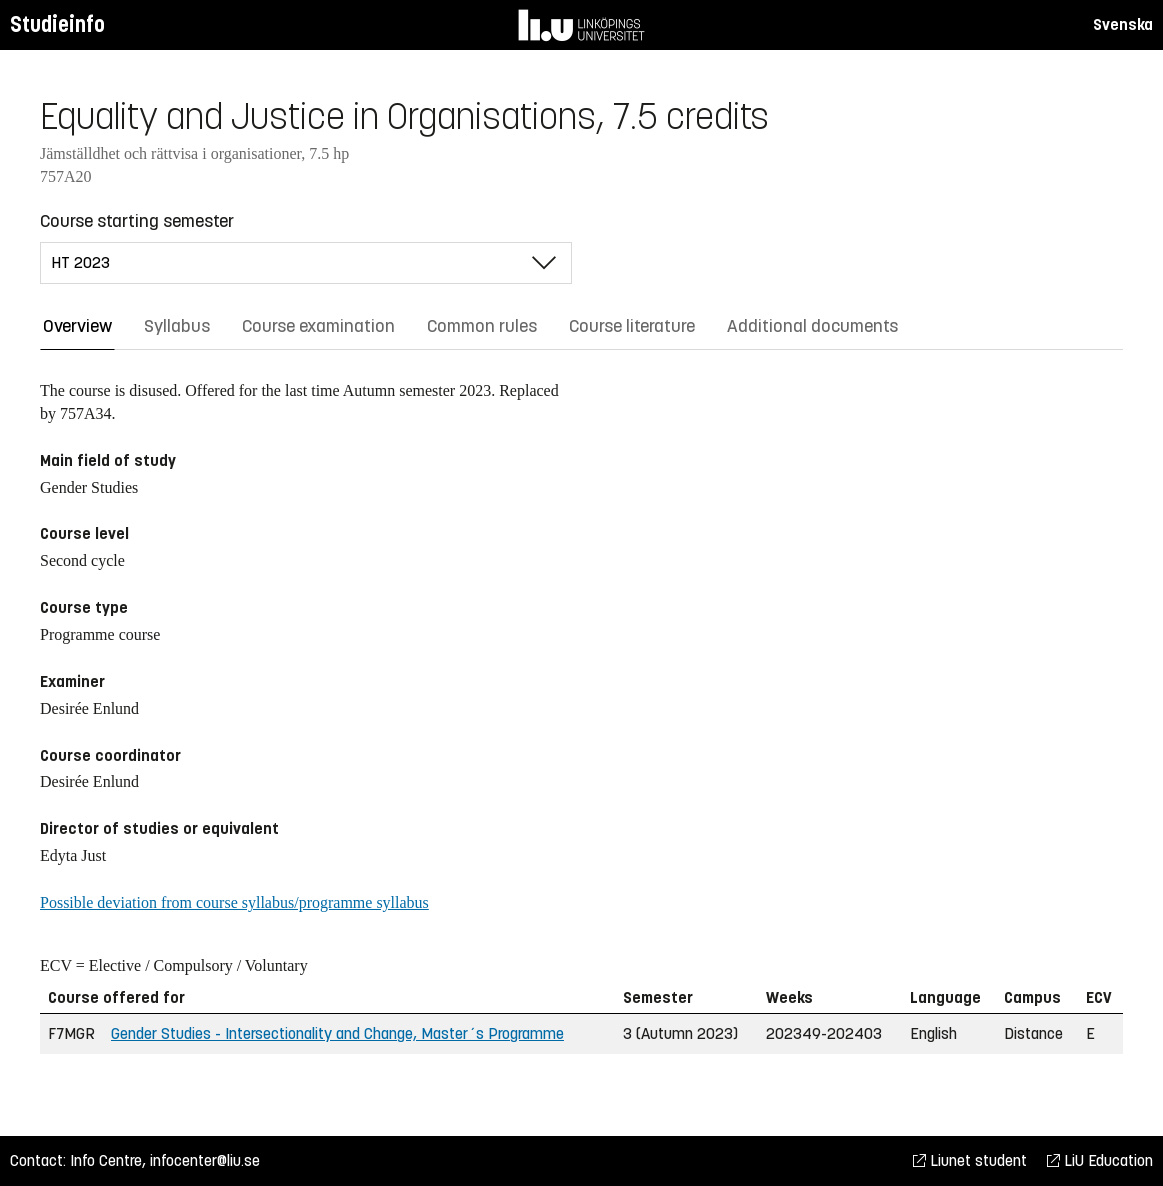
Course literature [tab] (632, 326)
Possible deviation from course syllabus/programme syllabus (234, 902)
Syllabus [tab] (177, 326)
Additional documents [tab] (812, 326)
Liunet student (970, 1160)
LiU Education (1100, 1160)
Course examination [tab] (318, 326)
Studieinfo (57, 24)
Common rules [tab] (482, 326)
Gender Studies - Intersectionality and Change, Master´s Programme (337, 1033)
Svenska (1123, 24)
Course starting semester (137, 221)
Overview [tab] (77, 326)
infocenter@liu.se (205, 1160)
